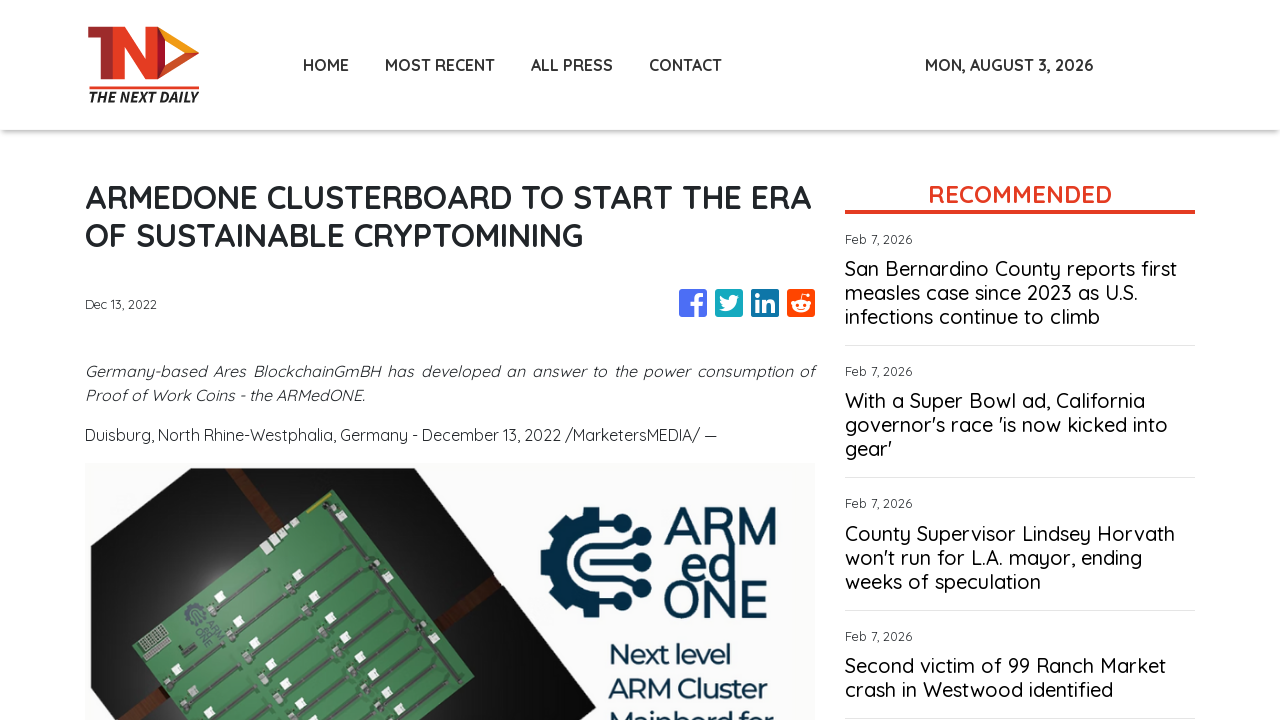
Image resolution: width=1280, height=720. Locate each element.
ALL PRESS (572, 65)
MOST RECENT (440, 65)
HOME (326, 65)
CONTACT (685, 65)
